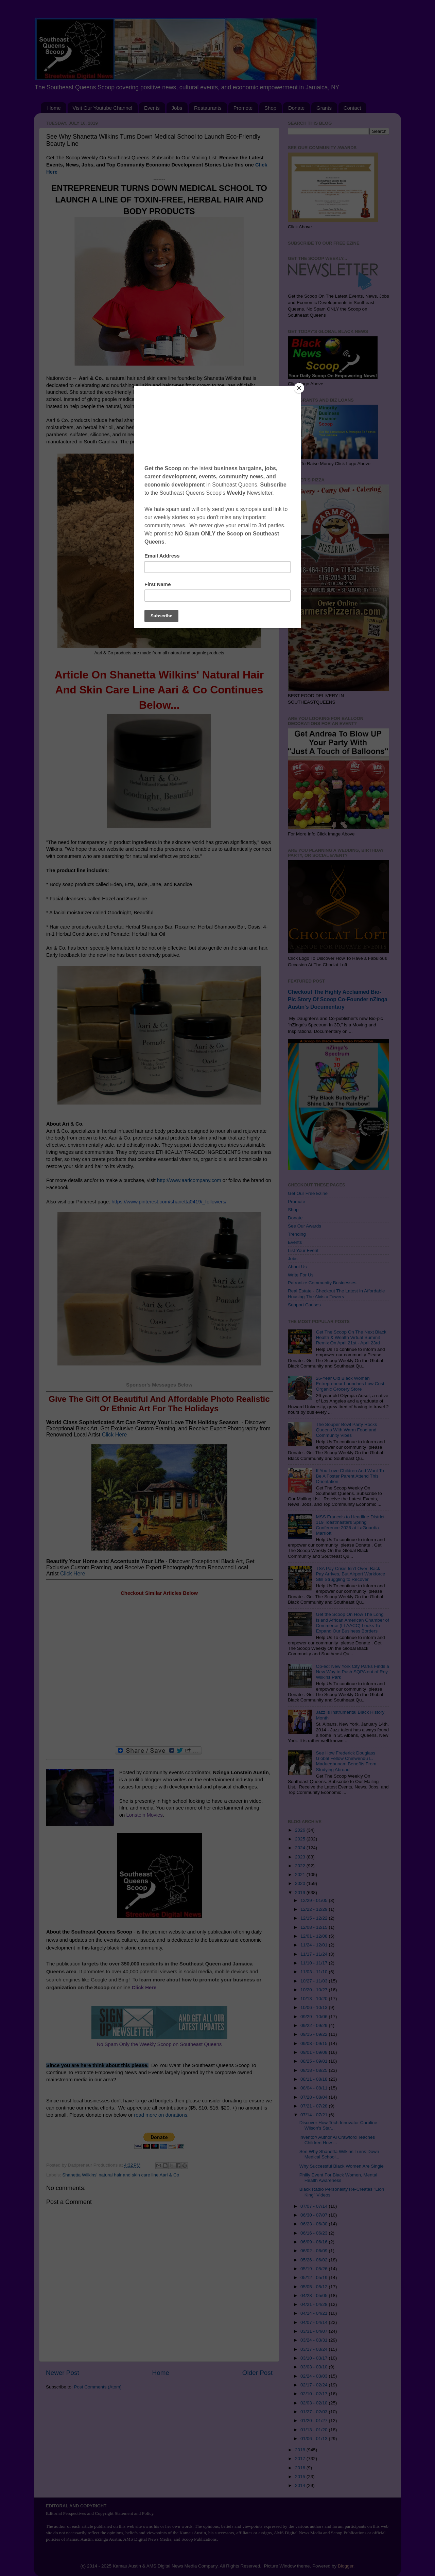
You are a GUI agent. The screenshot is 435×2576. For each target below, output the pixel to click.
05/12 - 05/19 (314, 2277)
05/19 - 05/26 (314, 2268)
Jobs (177, 108)
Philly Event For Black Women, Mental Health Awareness (338, 2177)
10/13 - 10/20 (314, 1998)
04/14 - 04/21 (314, 2313)
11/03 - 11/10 (314, 1971)
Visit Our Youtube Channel (103, 108)
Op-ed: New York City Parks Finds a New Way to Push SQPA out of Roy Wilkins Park (352, 1672)
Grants (324, 108)
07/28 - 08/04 (314, 2097)
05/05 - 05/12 (314, 2286)
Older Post (257, 2372)
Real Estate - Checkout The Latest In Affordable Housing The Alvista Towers (336, 1293)
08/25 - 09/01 (314, 2061)
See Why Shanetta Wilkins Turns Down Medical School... (339, 2154)
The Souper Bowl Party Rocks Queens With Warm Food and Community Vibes (346, 1430)
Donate (296, 108)
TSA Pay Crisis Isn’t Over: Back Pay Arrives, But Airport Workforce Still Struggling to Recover (350, 1574)
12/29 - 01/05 (314, 1900)
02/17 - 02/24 (314, 2384)
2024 (301, 1847)
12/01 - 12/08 (314, 1936)
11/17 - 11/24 (314, 1954)
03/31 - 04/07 (314, 2331)
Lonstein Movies (144, 1815)
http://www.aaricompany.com (233, 441)
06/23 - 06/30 (314, 2223)
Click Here (114, 1434)
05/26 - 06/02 (314, 2259)
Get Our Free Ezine (308, 1193)
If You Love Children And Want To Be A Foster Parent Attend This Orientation (350, 1476)
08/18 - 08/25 (314, 2070)
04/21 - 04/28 (314, 2304)
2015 (301, 2476)
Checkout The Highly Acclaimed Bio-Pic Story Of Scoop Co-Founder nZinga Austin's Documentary (337, 999)
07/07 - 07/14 (314, 2206)
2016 (301, 2467)
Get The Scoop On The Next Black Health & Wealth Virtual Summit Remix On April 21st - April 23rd (351, 1337)
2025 (301, 1838)
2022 (301, 1865)
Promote (243, 108)
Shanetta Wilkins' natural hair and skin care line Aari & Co (120, 2174)
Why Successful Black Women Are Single (341, 2166)
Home (54, 108)
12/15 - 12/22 (314, 1918)
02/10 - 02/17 (314, 2393)
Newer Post (62, 2372)
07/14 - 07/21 (314, 2114)
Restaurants (208, 108)
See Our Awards (304, 1226)
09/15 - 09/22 (314, 2034)
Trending (297, 1234)
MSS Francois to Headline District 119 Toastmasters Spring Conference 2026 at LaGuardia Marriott (350, 1525)
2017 (301, 2458)
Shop (270, 108)
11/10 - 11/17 (314, 1962)
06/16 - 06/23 (314, 2233)
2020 (301, 1883)
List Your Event (303, 1250)
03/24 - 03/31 (314, 2340)
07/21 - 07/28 (314, 2106)
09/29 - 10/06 (314, 2016)
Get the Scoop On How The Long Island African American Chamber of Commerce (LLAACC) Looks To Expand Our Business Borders (352, 1623)
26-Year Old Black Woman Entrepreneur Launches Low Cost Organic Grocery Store (350, 1384)
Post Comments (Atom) (98, 2386)
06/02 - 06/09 (314, 2250)
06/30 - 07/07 (314, 2215)
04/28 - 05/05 (314, 2295)
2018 (301, 2449)
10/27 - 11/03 (314, 1980)
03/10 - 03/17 (314, 2358)
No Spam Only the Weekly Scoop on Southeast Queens (159, 2044)
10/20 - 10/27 (314, 1989)
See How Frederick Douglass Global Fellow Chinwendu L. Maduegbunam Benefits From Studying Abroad (346, 1761)
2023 (301, 1856)
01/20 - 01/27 (314, 2420)
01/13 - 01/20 (314, 2429)
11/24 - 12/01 (314, 1944)
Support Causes (304, 1304)
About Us (297, 1266)
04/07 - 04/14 (314, 2322)
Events (152, 108)
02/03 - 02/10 (314, 2402)
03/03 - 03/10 (314, 2366)
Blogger (345, 2566)
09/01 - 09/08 (314, 2052)
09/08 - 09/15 (314, 2043)
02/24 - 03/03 (314, 2376)
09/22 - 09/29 (314, 2025)
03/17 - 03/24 (314, 2349)
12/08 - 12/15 (314, 1927)
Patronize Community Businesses (322, 1282)
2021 (301, 1874)
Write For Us (301, 1274)
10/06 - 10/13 (314, 2007)
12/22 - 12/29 (314, 1909)
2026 (301, 1830)
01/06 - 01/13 (314, 2438)
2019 (301, 1892)
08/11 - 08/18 (314, 2079)
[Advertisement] (159, 1671)
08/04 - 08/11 (314, 2087)
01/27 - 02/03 (314, 2411)
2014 (301, 2485)
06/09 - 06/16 (314, 2241)
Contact (352, 108)
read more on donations (160, 2115)
